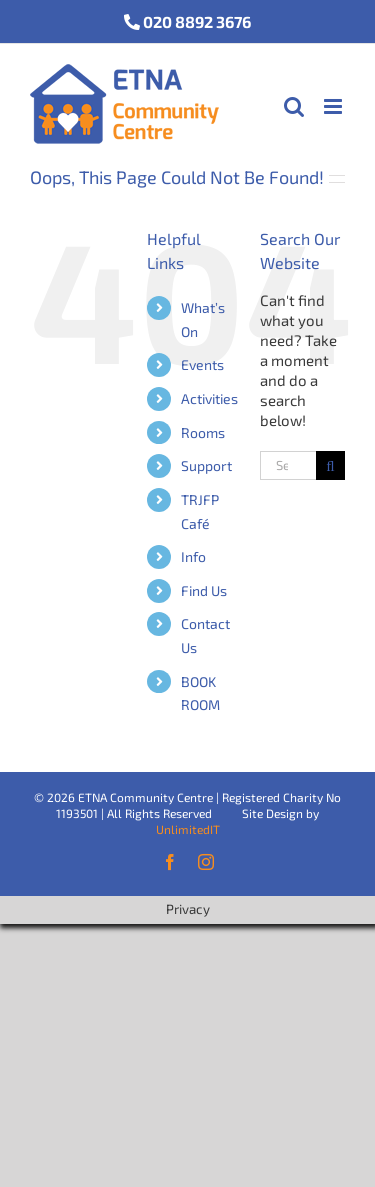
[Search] (330, 465)
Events (202, 364)
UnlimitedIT (188, 829)
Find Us (204, 590)
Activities (209, 398)
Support (206, 465)
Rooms (203, 432)
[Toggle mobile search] (294, 106)
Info (193, 556)
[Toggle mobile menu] (334, 106)
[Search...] (288, 465)
